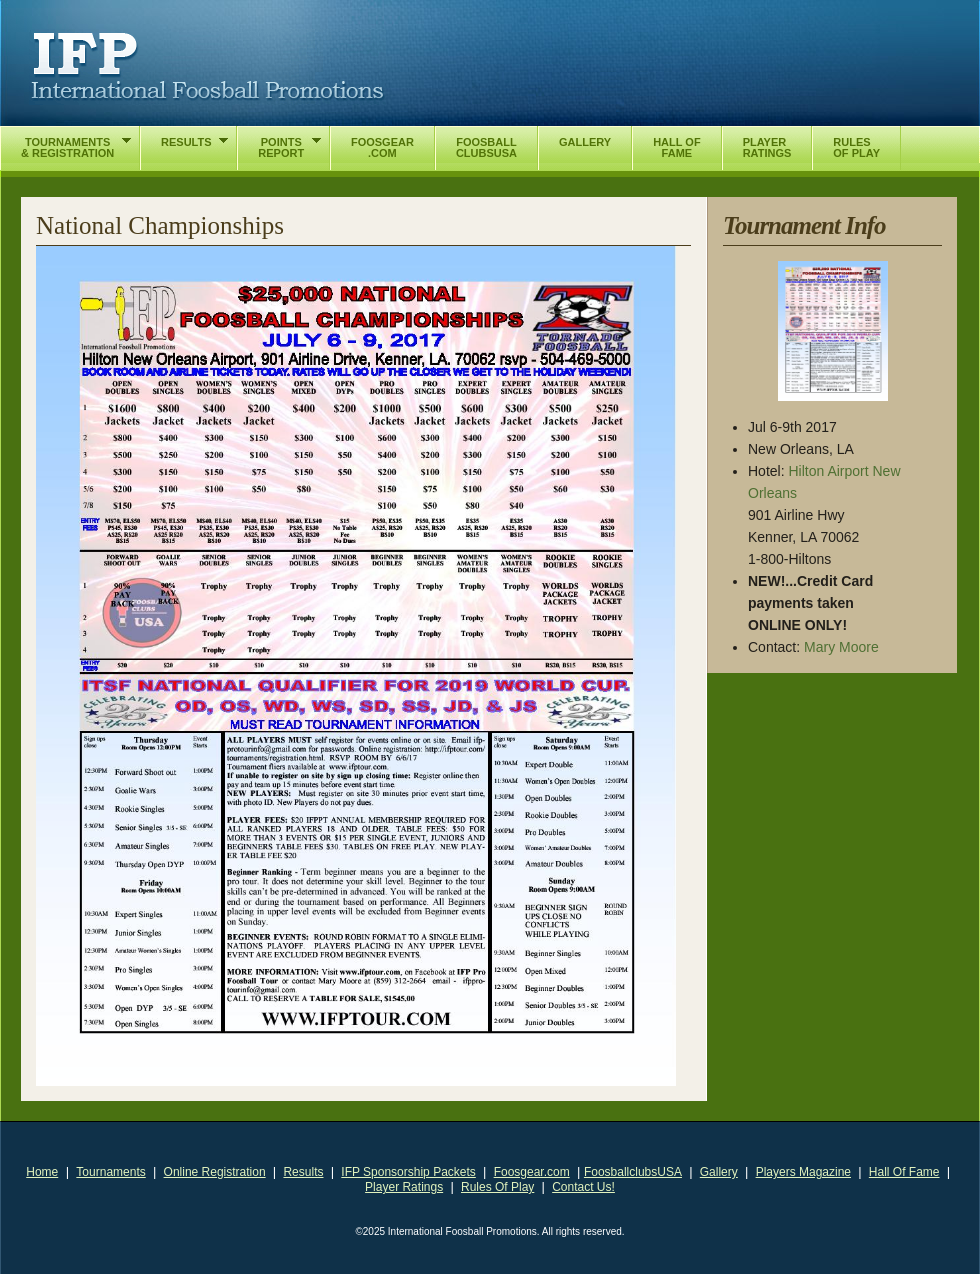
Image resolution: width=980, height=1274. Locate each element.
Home (42, 1172)
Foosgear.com (532, 1172)
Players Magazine (803, 1172)
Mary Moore (841, 647)
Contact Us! (583, 1187)
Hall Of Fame (904, 1172)
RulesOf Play (856, 147)
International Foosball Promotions (207, 67)
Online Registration (215, 1172)
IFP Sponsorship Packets (408, 1172)
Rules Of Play (497, 1187)
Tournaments (110, 1172)
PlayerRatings (767, 147)
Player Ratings (404, 1187)
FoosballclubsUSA (633, 1172)
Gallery (719, 1172)
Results (303, 1172)
